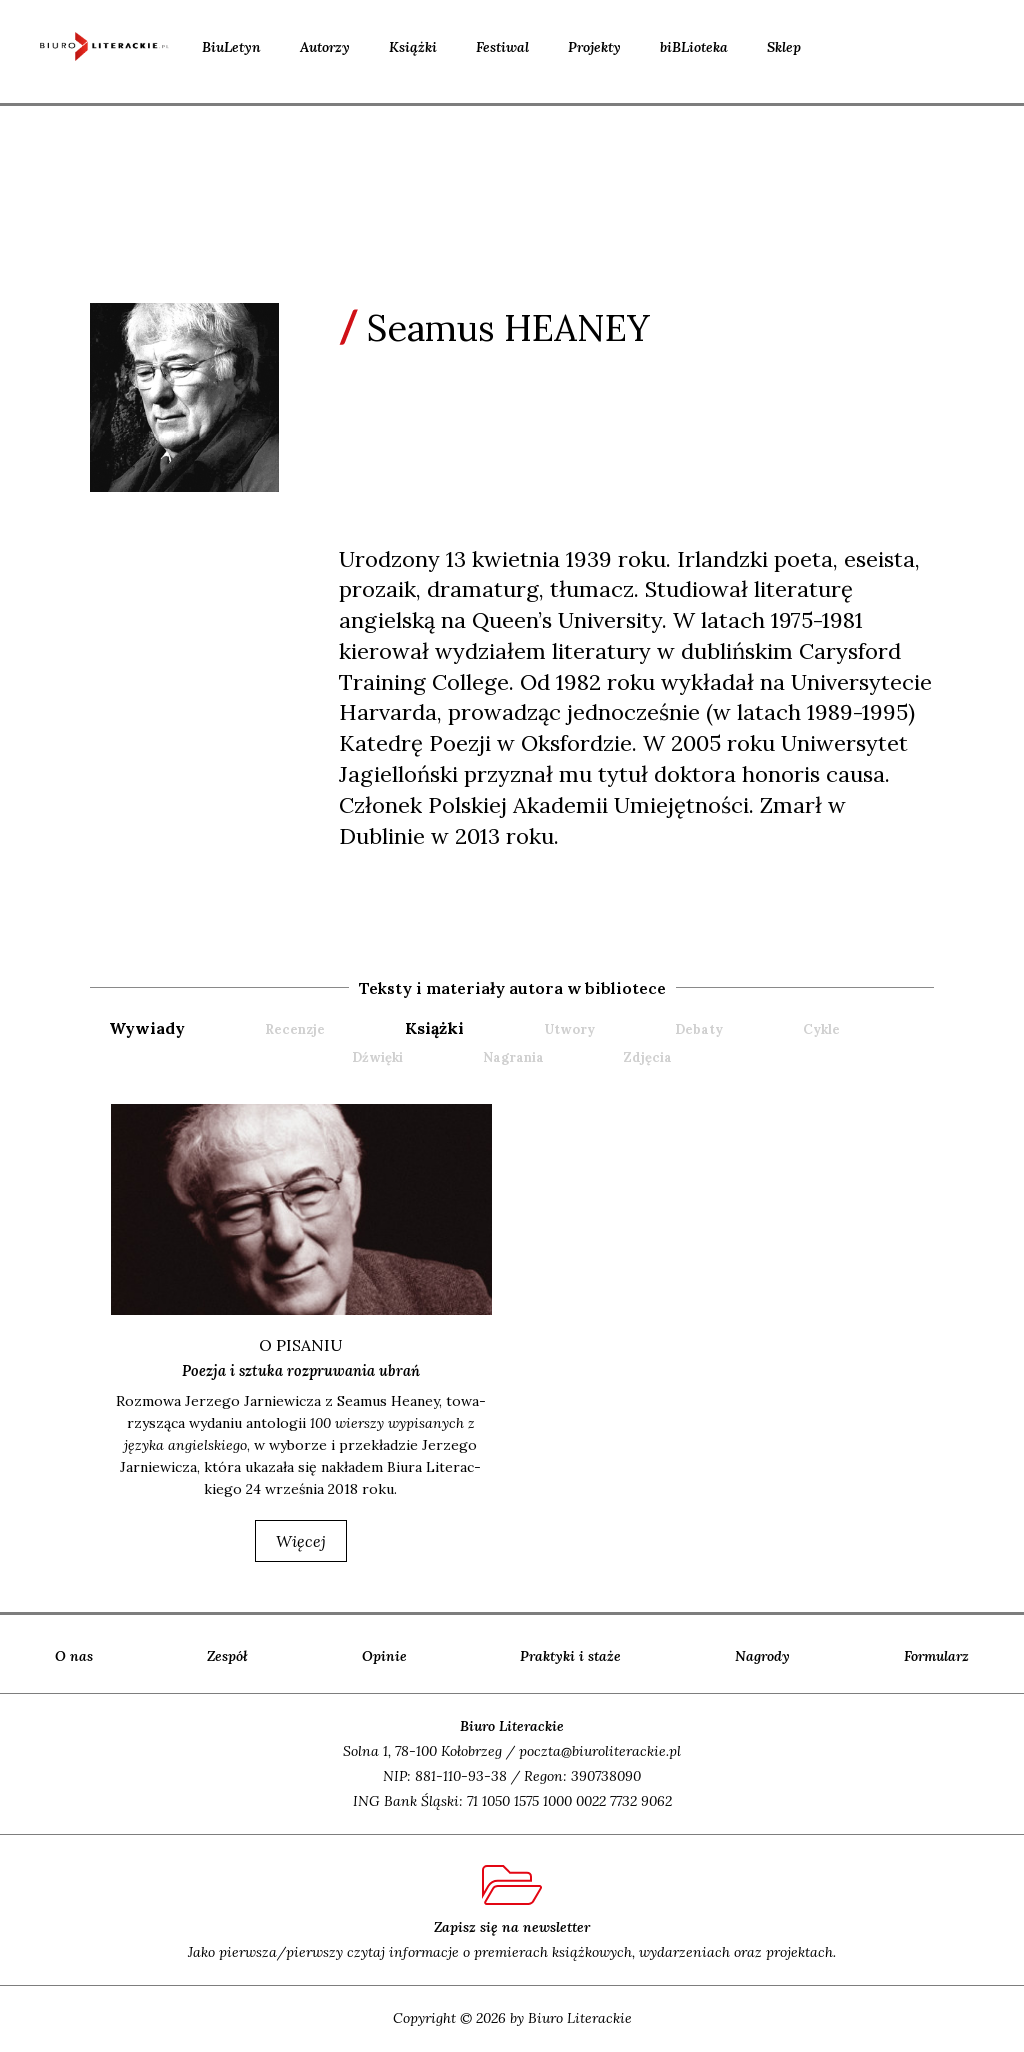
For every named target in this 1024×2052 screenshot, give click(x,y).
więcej (301, 1542)
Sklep (784, 47)
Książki (413, 47)
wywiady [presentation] (147, 1028)
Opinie (384, 1657)
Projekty (594, 47)
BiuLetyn (231, 47)
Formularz (936, 1657)
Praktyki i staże (570, 1657)
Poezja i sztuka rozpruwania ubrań (301, 1371)
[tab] (184, 1028)
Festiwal (502, 47)
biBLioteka (694, 47)
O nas (74, 1657)
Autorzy (325, 47)
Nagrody (762, 1657)
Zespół (227, 1657)
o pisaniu (301, 1345)
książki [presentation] (434, 1028)
